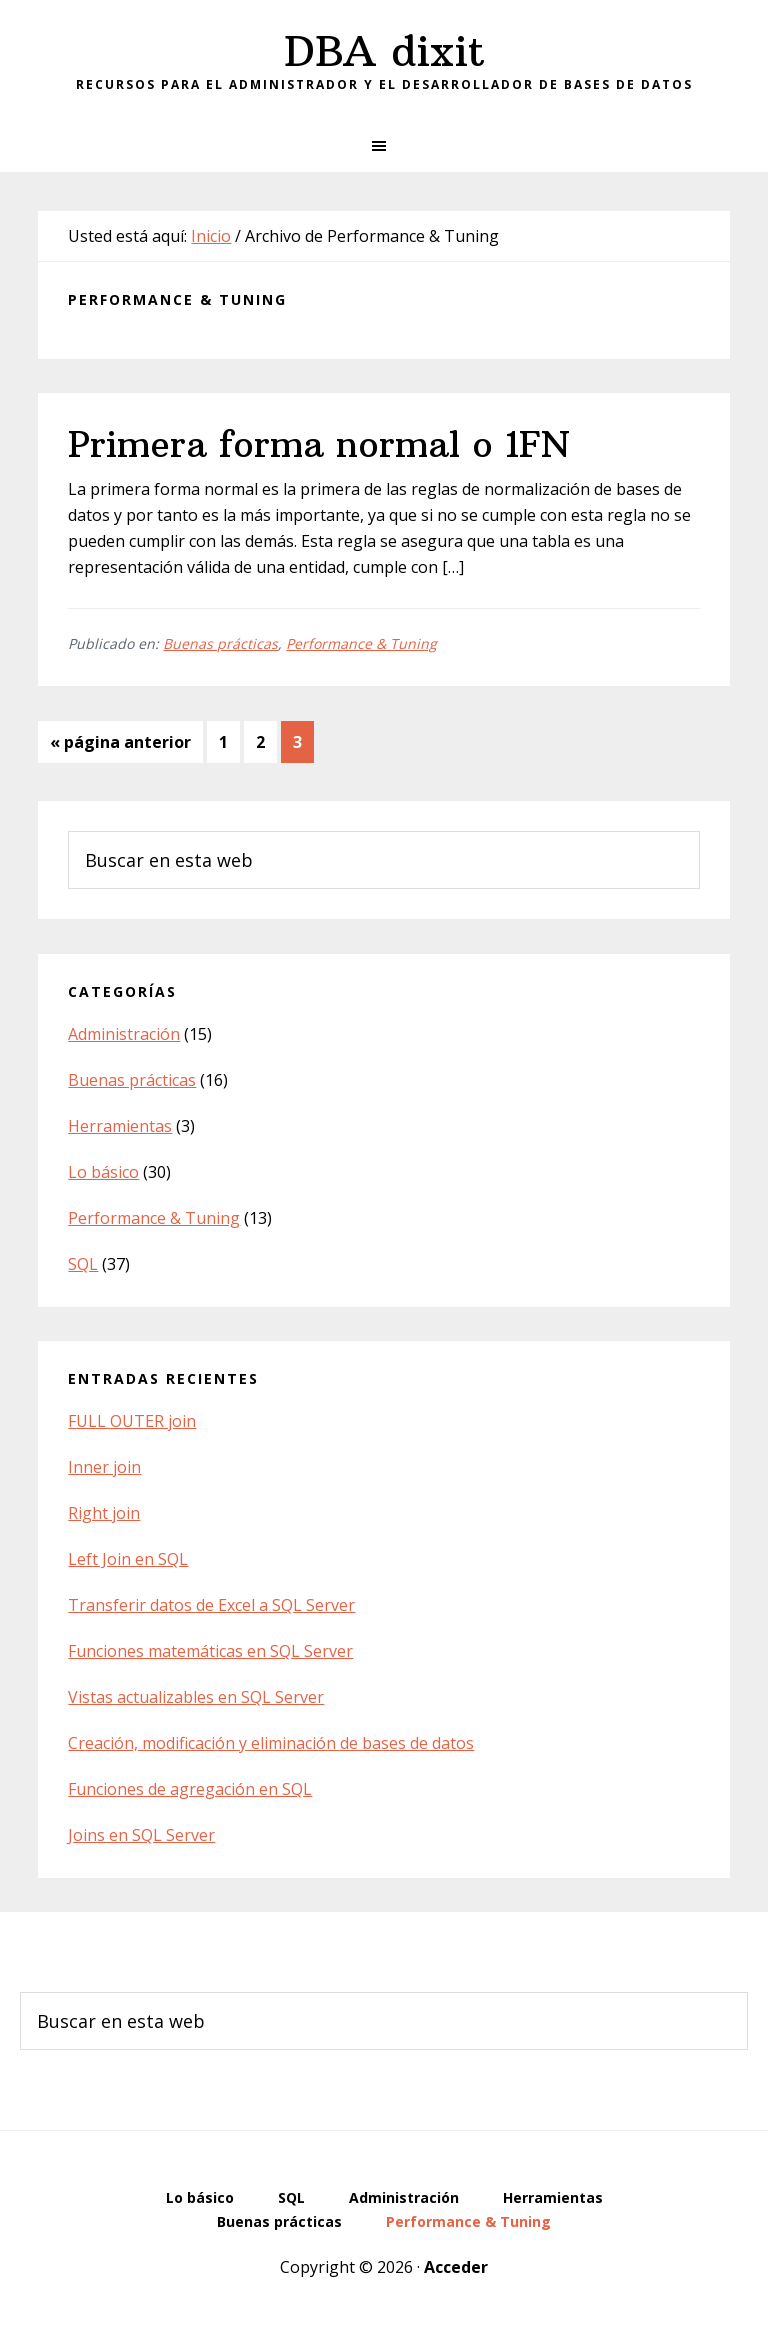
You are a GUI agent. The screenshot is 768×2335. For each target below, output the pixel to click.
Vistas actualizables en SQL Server (196, 1697)
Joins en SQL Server (141, 1835)
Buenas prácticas (220, 643)
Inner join (104, 1467)
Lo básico (103, 1172)
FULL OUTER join (132, 1421)
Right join (104, 1513)
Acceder (456, 2267)
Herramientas (120, 1126)
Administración (124, 1034)
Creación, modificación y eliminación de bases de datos (271, 1743)
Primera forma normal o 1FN (319, 444)
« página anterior (120, 745)
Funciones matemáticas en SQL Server (210, 1651)
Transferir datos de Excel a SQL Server (211, 1605)
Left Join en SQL (128, 1559)
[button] (384, 146)
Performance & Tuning (361, 643)
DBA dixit (384, 51)
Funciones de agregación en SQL (190, 1789)
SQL (83, 1264)
